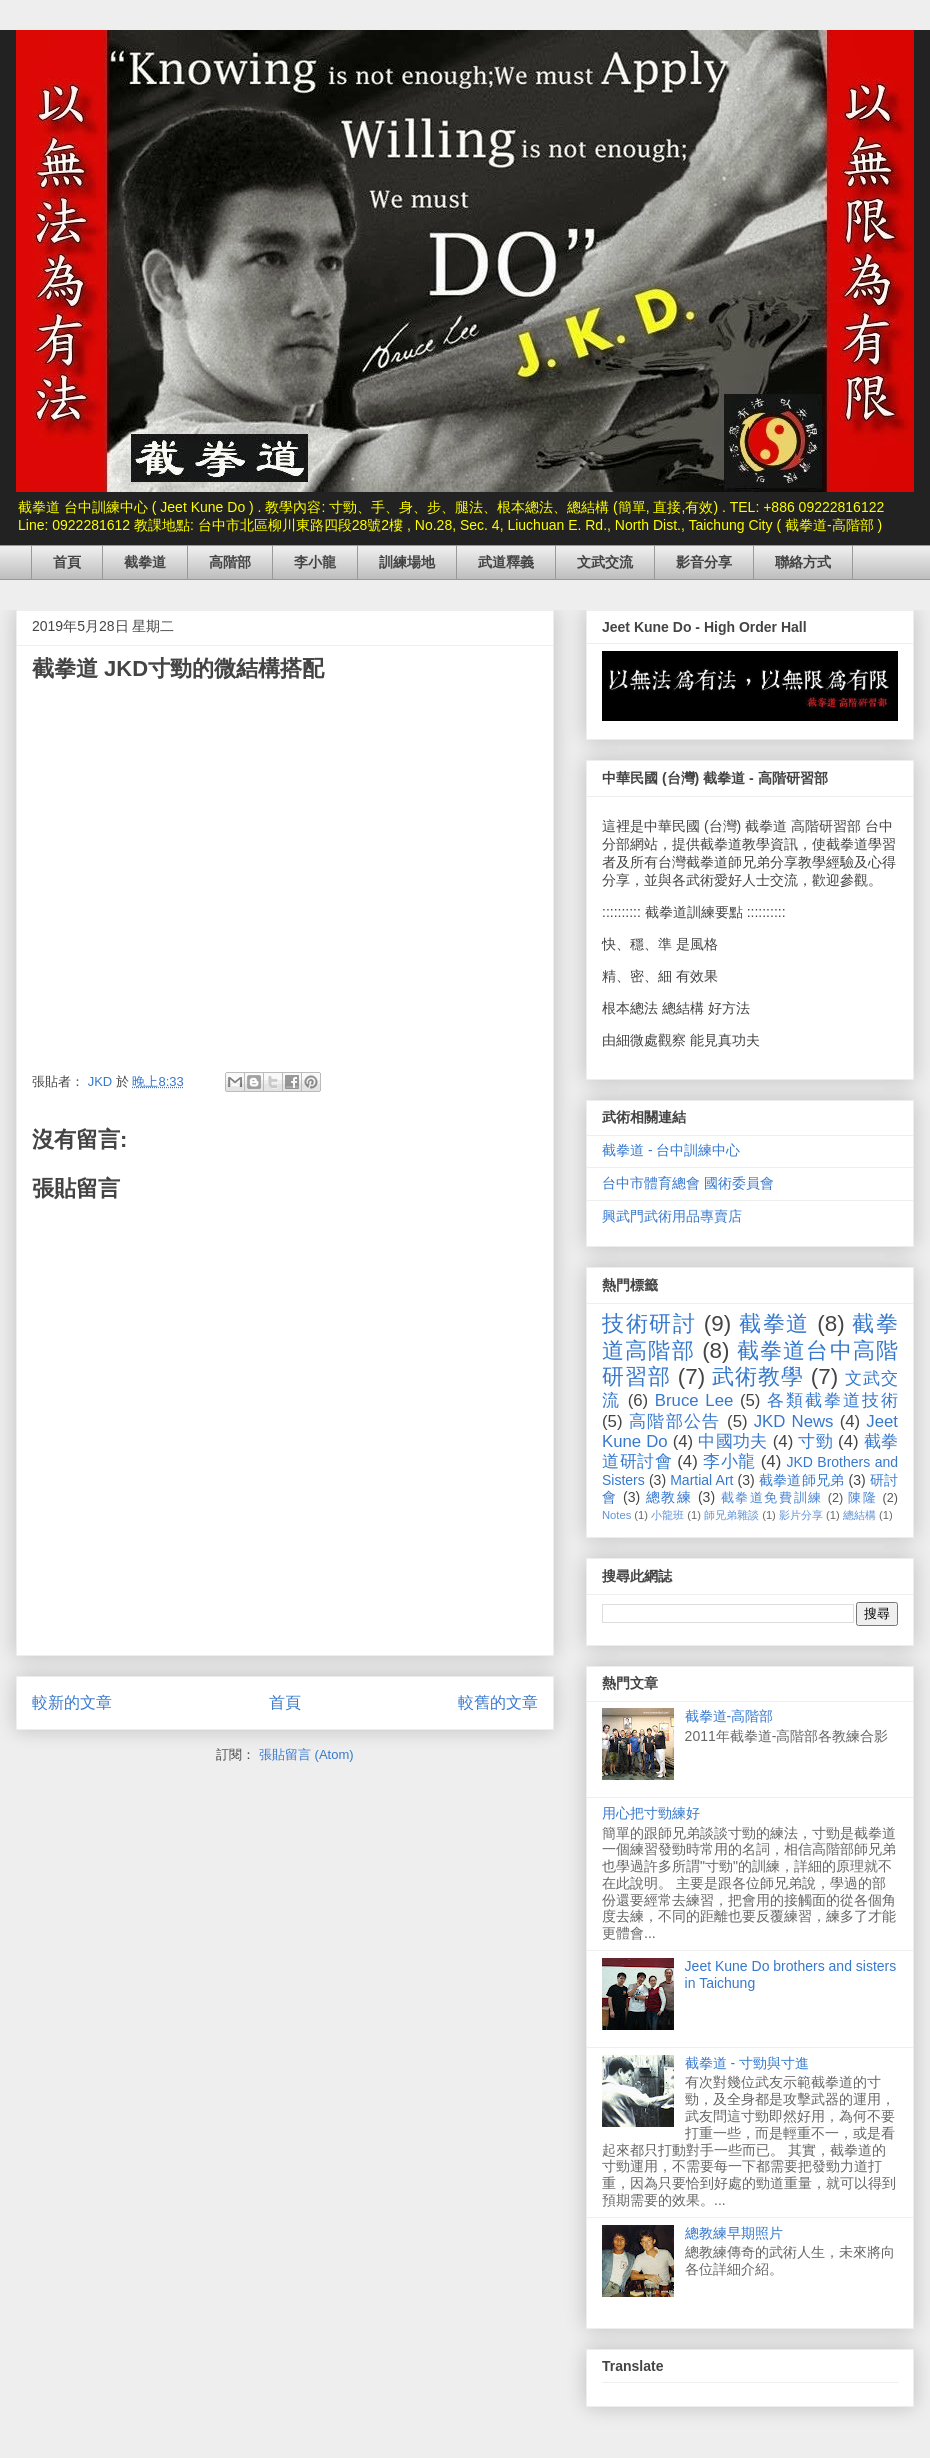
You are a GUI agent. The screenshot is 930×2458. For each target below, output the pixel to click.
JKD (102, 1081)
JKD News (794, 1421)
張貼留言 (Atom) (306, 1754)
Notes (616, 1515)
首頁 (67, 562)
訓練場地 (407, 562)
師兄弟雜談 (731, 1515)
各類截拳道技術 (832, 1400)
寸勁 (815, 1441)
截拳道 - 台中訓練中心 (671, 1150)
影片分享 (801, 1515)
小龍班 (667, 1515)
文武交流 (605, 562)
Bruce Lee (694, 1400)
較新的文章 (72, 1702)
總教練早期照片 (734, 2233)
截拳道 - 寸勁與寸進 (747, 2063)
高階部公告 (675, 1421)
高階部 (230, 562)
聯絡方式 (803, 562)
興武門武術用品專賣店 (672, 1216)
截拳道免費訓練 (772, 1498)
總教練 (669, 1497)
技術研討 (649, 1323)
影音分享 (704, 562)
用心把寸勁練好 (651, 1813)
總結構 (859, 1515)
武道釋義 (506, 562)
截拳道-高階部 (729, 1716)
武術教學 (757, 1376)
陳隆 (862, 1498)
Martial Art (701, 1480)
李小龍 (315, 562)
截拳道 (145, 562)
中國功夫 (732, 1441)
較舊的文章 (498, 1702)
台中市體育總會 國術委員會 (688, 1183)
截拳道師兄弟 (802, 1480)
